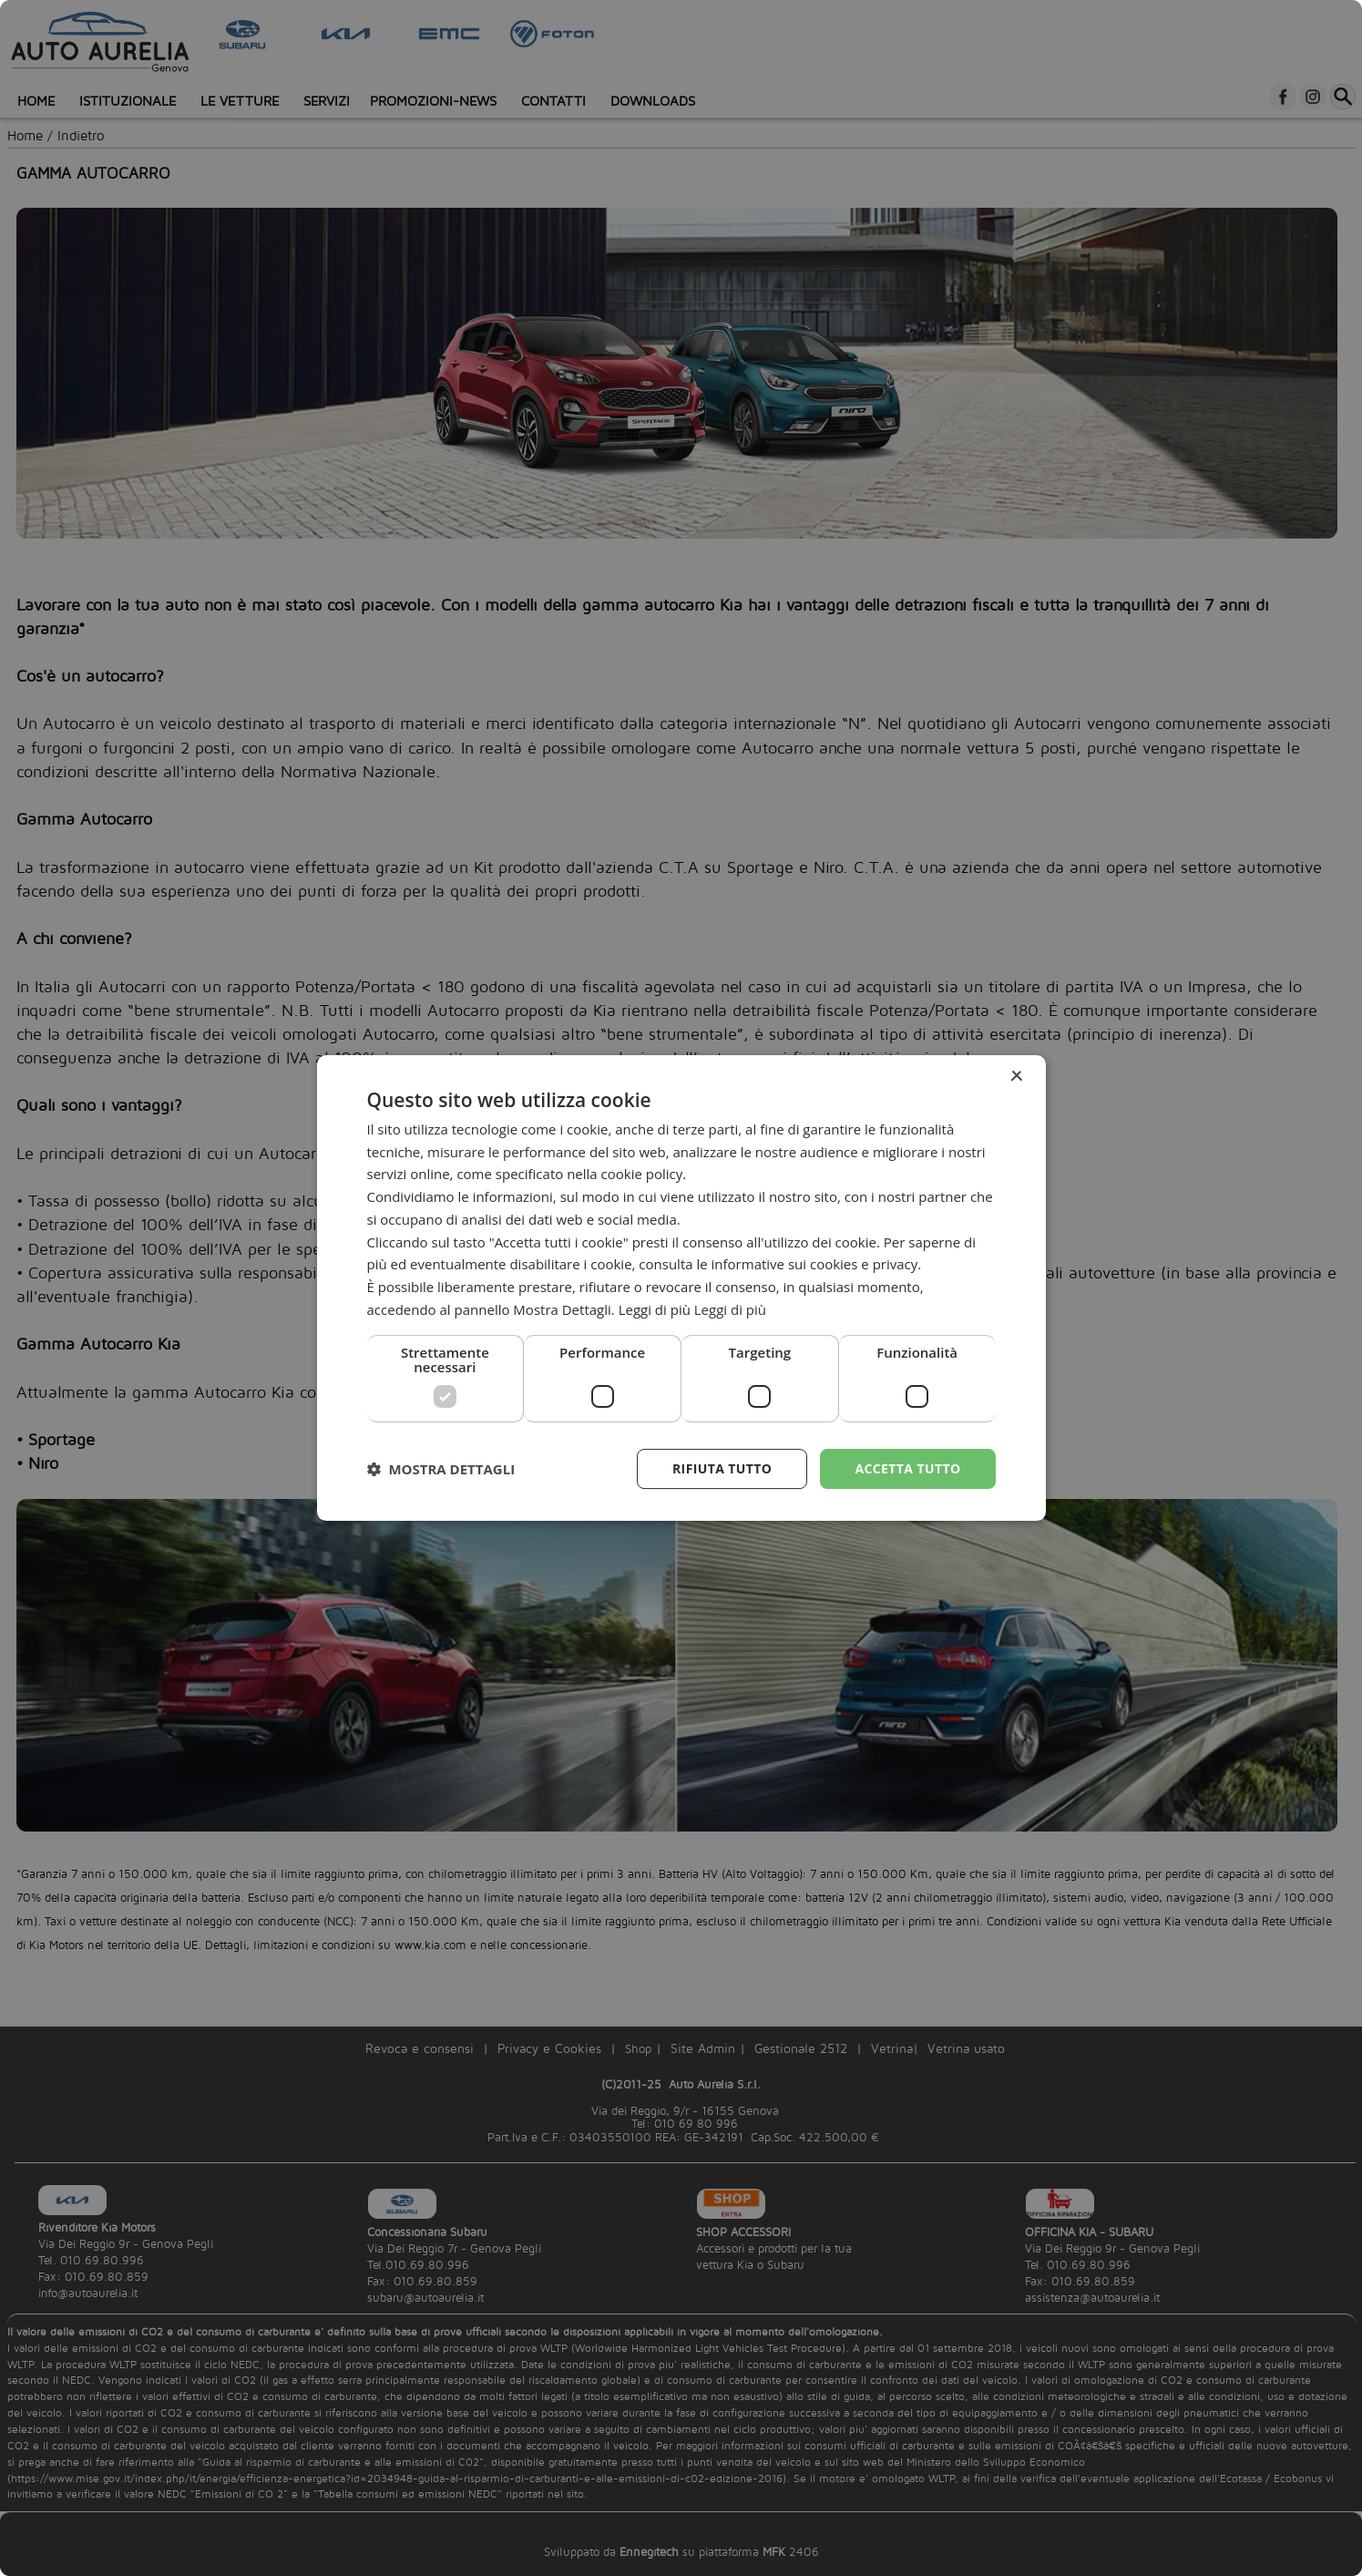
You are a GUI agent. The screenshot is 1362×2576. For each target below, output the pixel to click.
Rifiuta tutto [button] (722, 1468)
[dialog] (681, 1288)
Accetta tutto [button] (907, 1468)
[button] (441, 1469)
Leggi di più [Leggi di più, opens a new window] (730, 1309)
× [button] (1016, 1076)
